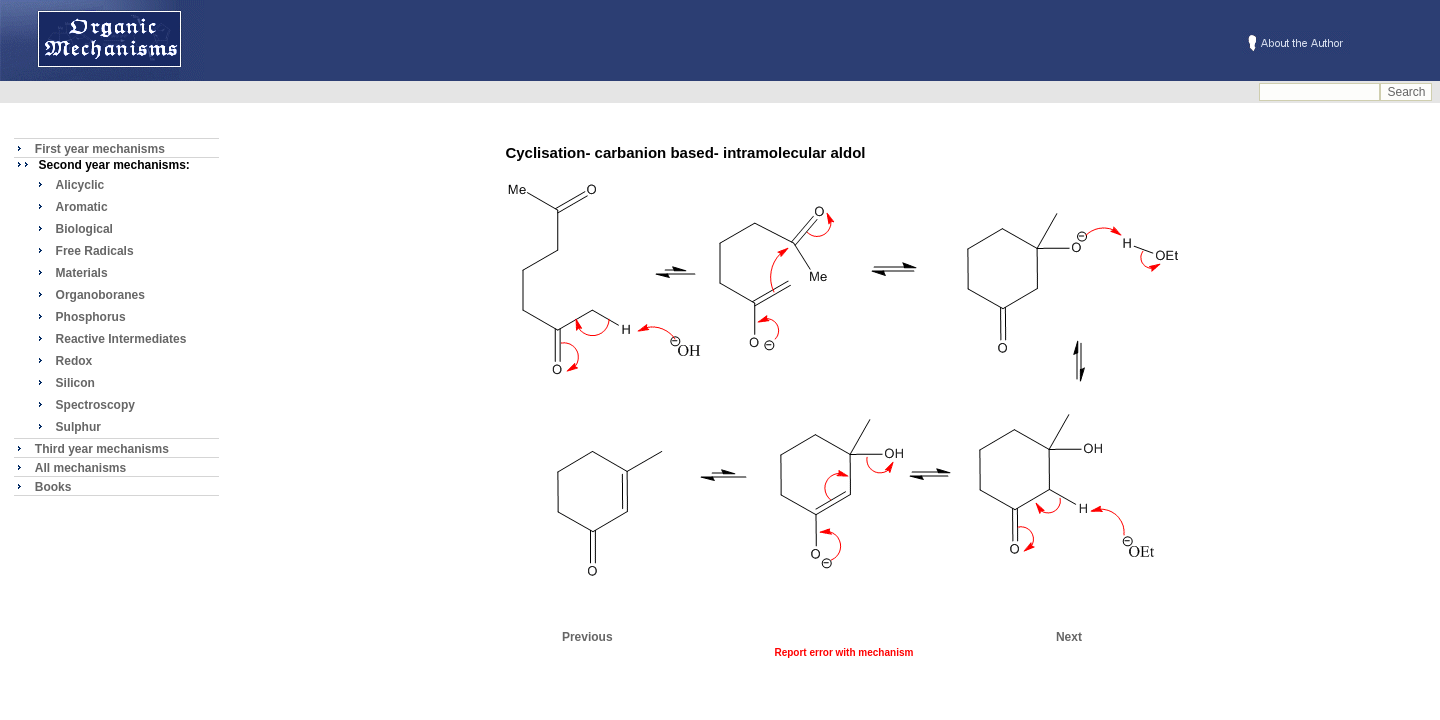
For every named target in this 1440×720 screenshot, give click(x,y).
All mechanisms (80, 468)
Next (1069, 637)
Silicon (75, 383)
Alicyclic (80, 185)
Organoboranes (100, 295)
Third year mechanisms (102, 449)
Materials (82, 273)
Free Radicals (95, 251)
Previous (587, 637)
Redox (74, 361)
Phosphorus (91, 317)
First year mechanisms (100, 149)
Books (53, 487)
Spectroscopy (95, 405)
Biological (84, 229)
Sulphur (78, 427)
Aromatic (82, 207)
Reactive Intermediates (121, 339)
